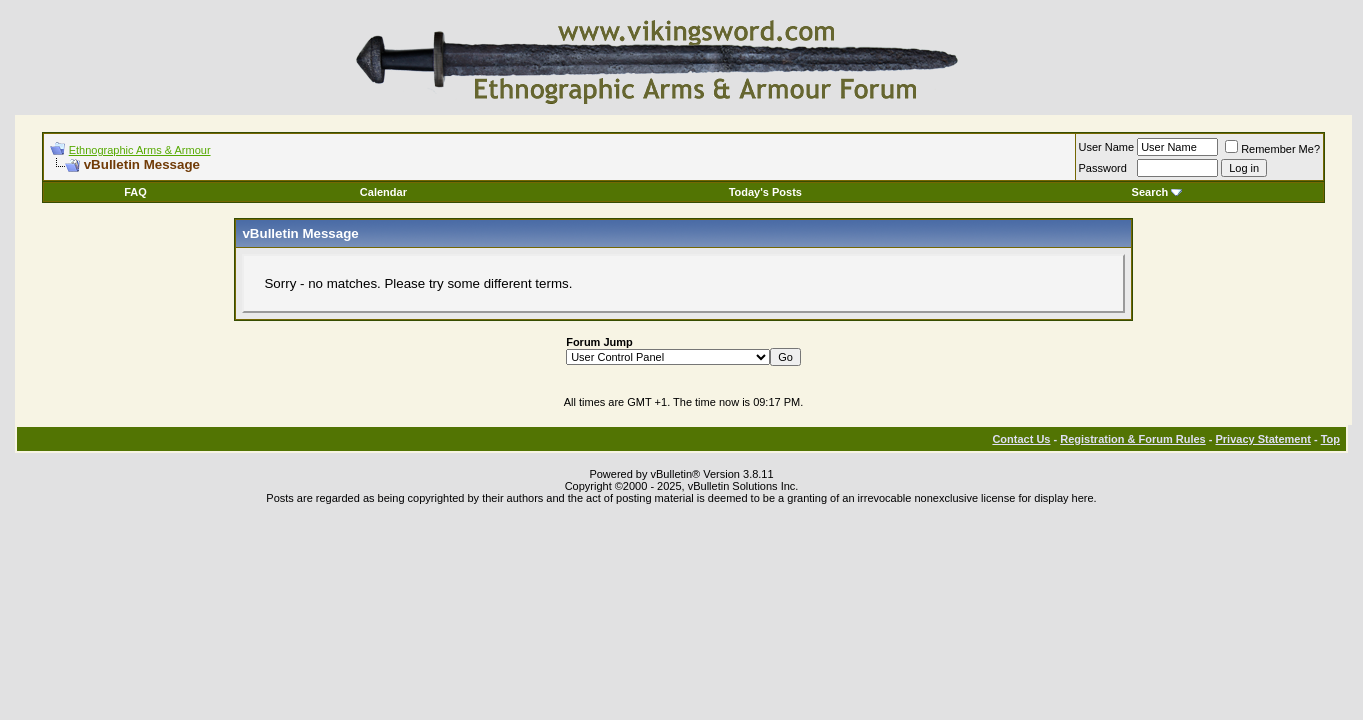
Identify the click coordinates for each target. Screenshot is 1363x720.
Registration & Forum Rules (1132, 439)
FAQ (135, 192)
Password (1103, 168)
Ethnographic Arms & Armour (140, 150)
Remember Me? (1272, 149)
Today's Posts (765, 192)
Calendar (383, 192)
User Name (1107, 147)
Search (1157, 192)
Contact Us (1021, 439)
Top (1330, 439)
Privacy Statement (1262, 439)
